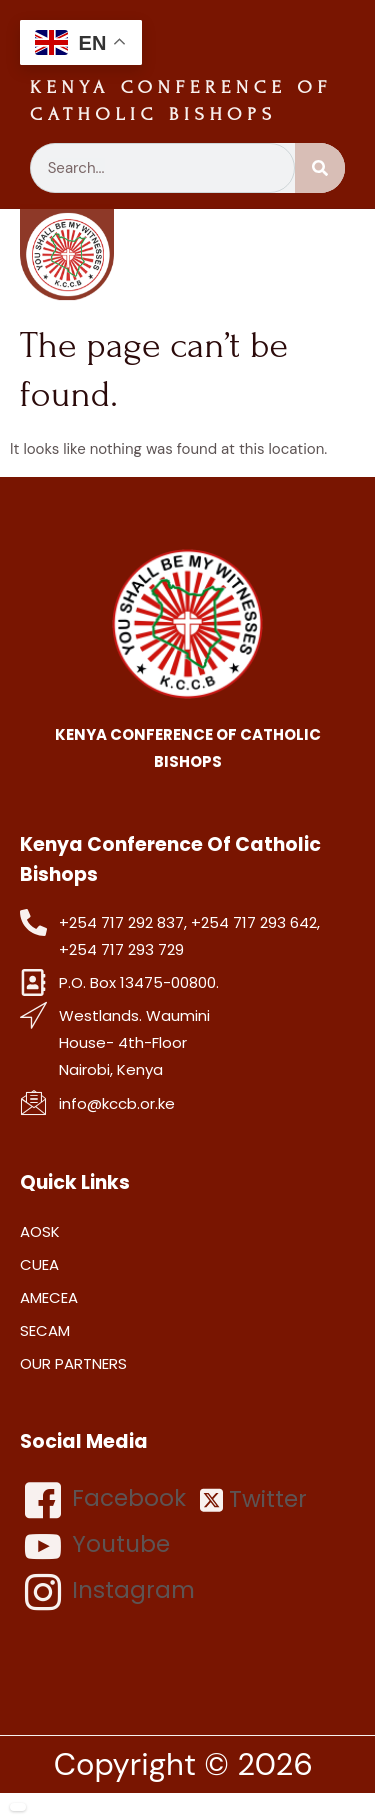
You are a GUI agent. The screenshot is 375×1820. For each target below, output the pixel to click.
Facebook (105, 1500)
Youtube (97, 1546)
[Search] (320, 168)
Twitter (253, 1499)
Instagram (110, 1592)
